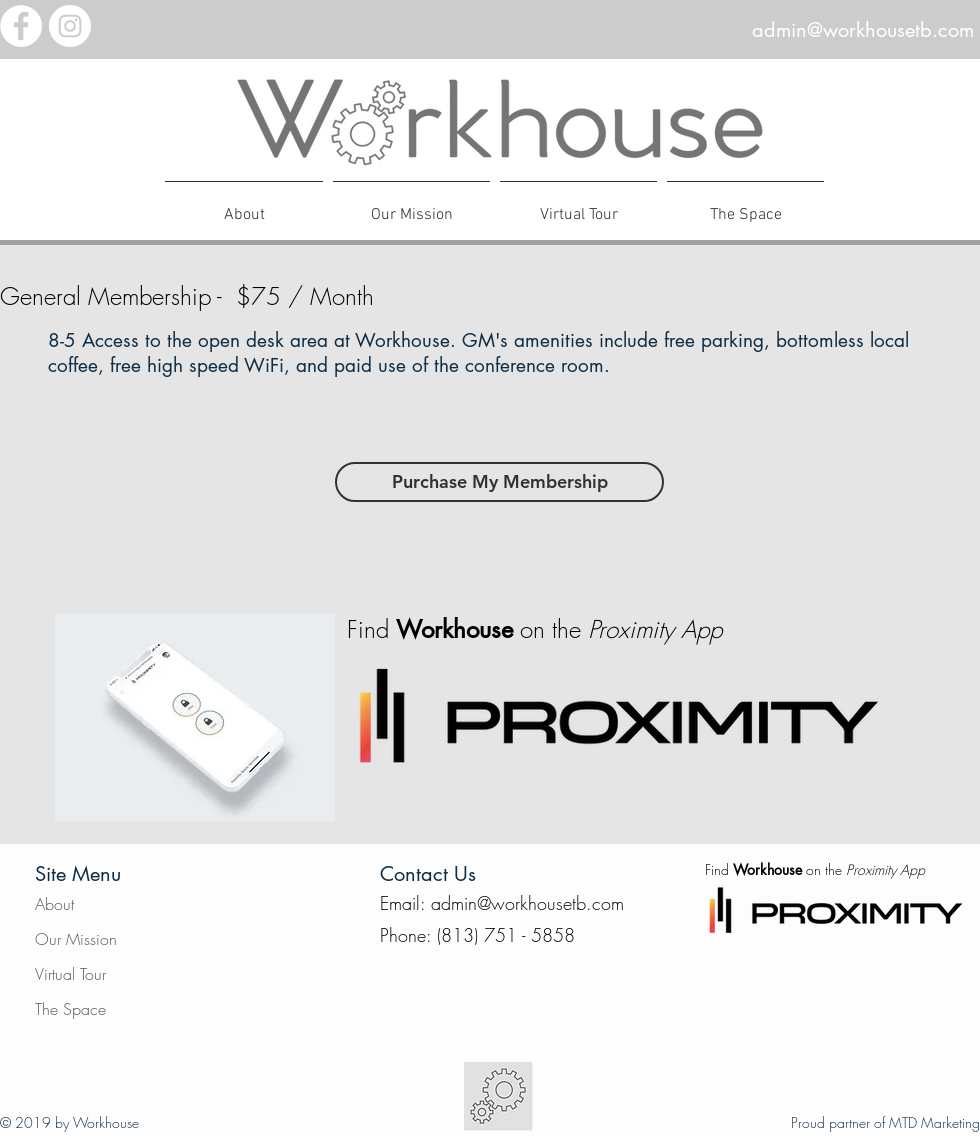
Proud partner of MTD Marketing (885, 1122)
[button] (745, 206)
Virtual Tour (70, 974)
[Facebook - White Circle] (21, 26)
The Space (70, 1009)
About (54, 904)
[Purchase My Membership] (499, 482)
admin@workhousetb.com (863, 30)
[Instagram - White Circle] (70, 26)
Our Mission (76, 939)
